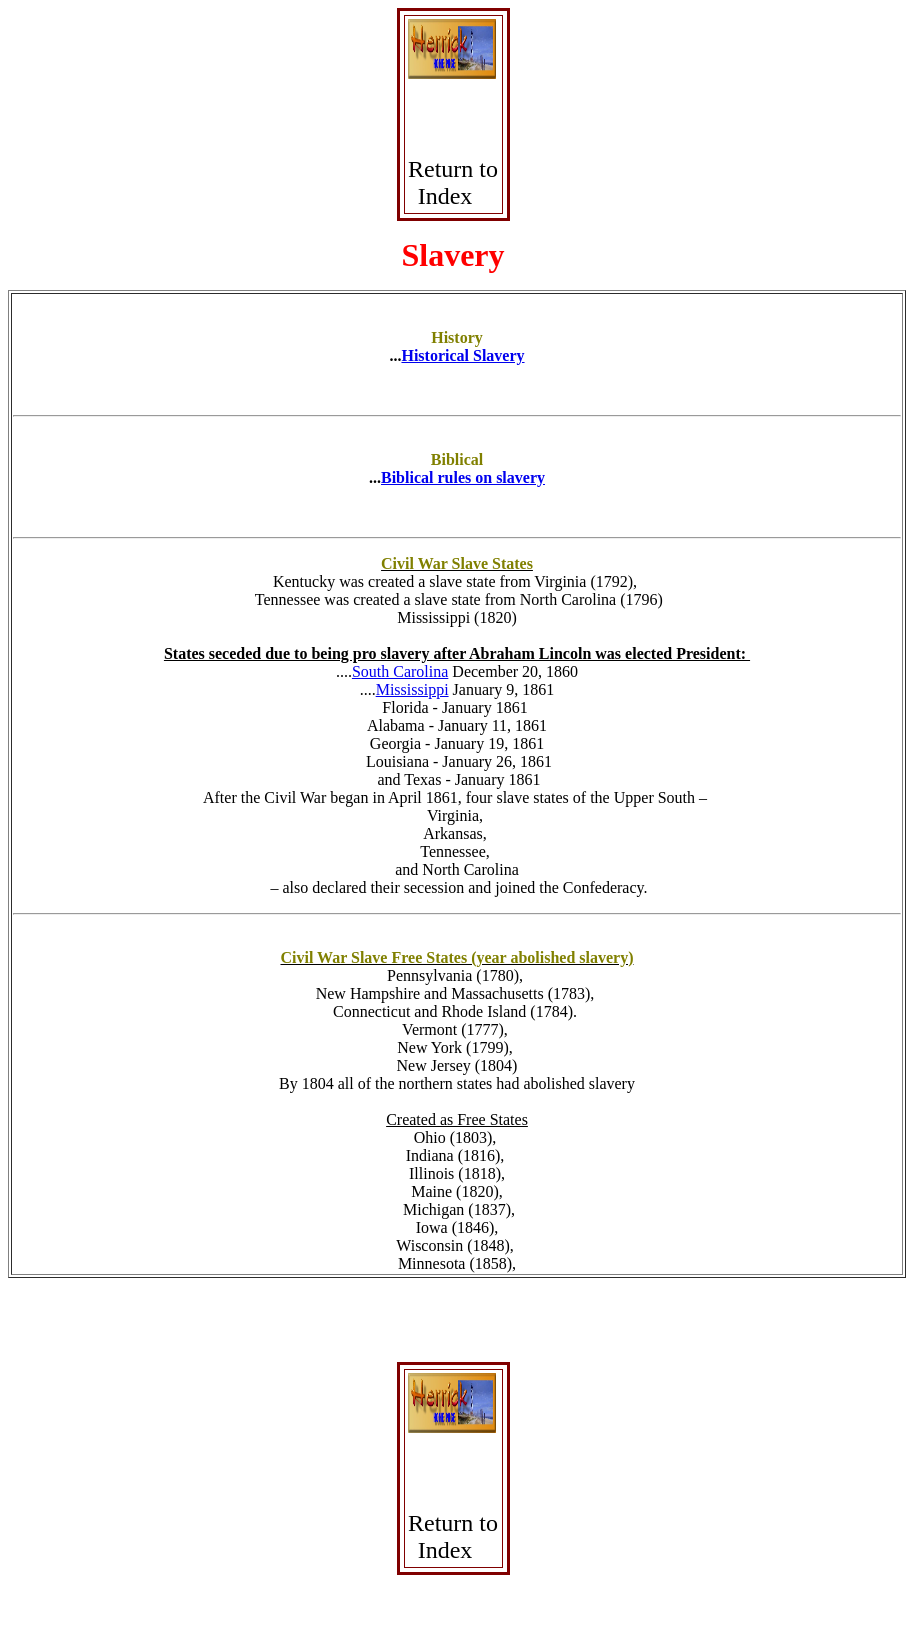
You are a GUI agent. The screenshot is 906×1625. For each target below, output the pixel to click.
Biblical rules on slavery (463, 477)
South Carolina (400, 671)
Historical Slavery (462, 355)
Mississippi (412, 689)
